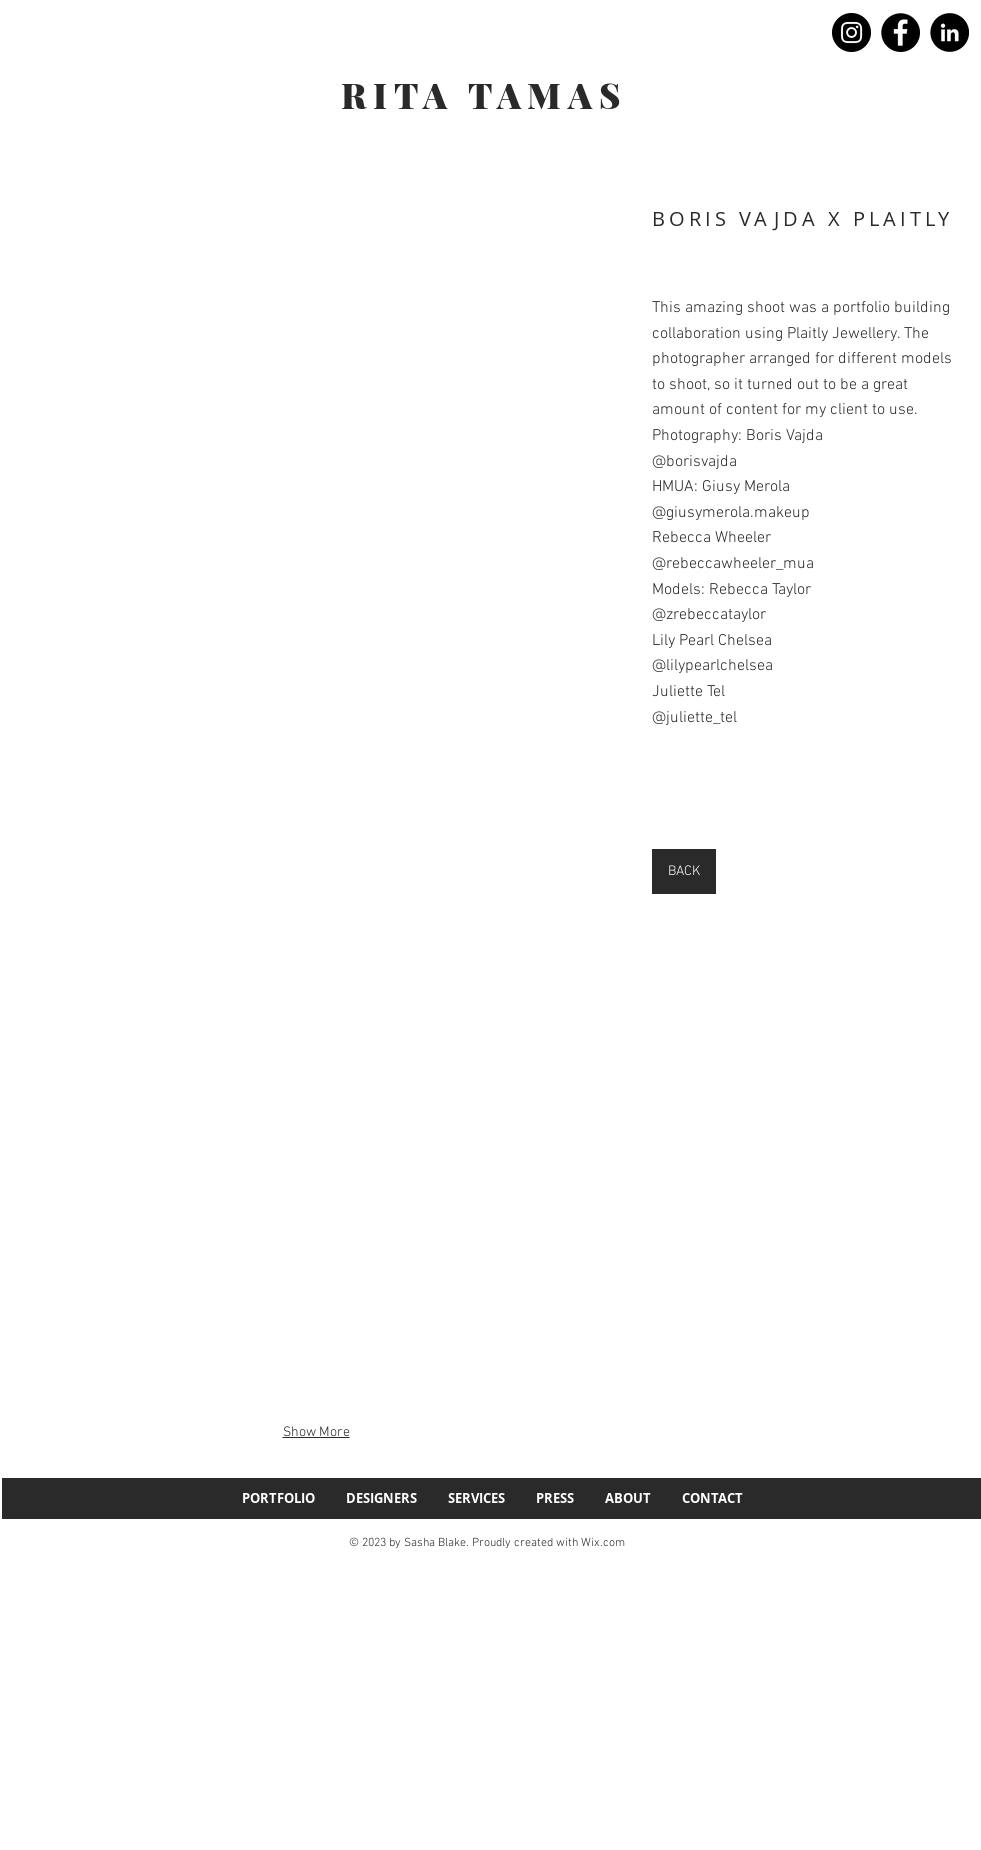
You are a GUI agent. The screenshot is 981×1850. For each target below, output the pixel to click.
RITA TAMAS (484, 94)
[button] (316, 390)
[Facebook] (900, 32)
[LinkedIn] (949, 32)
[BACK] (684, 871)
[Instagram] (851, 32)
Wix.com (603, 1543)
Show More (316, 1432)
